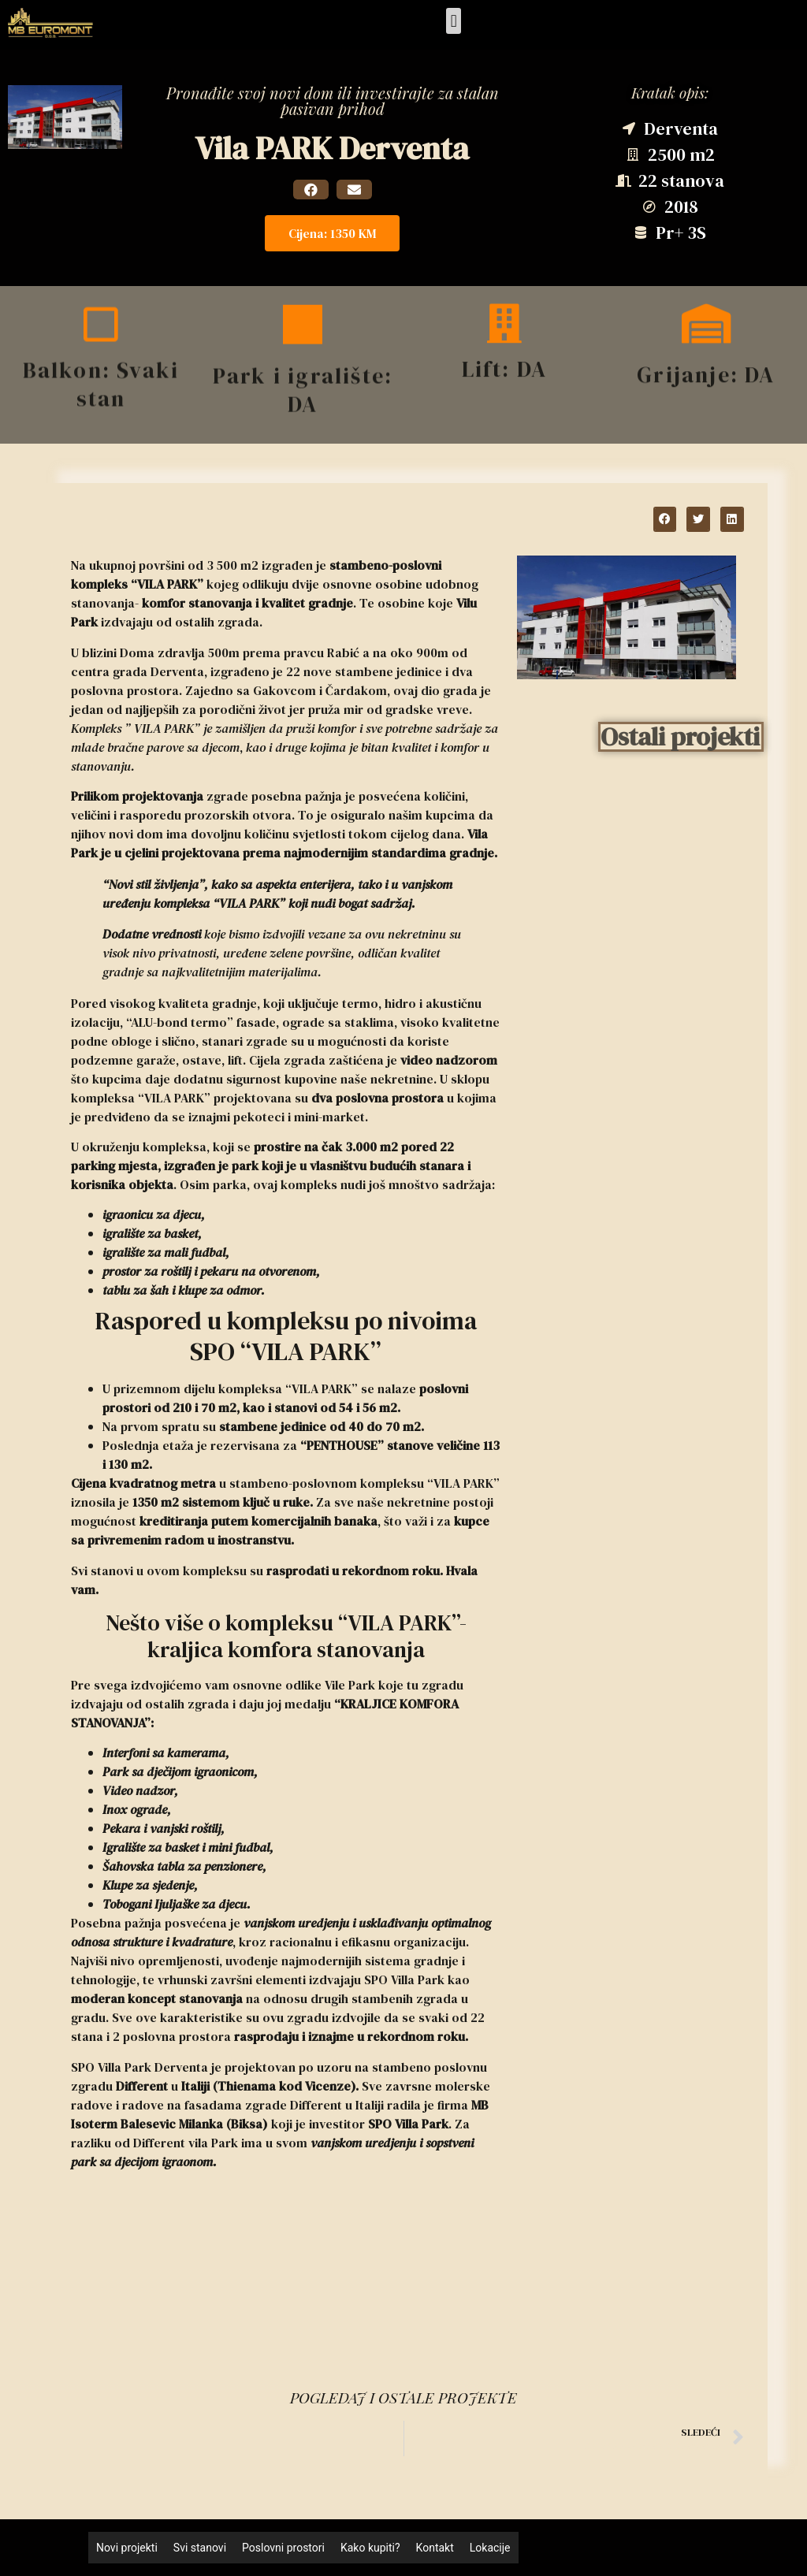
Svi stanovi (199, 2547)
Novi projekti (127, 2547)
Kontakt (435, 2547)
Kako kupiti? (370, 2547)
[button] (453, 21)
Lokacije (490, 2547)
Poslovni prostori (283, 2547)
